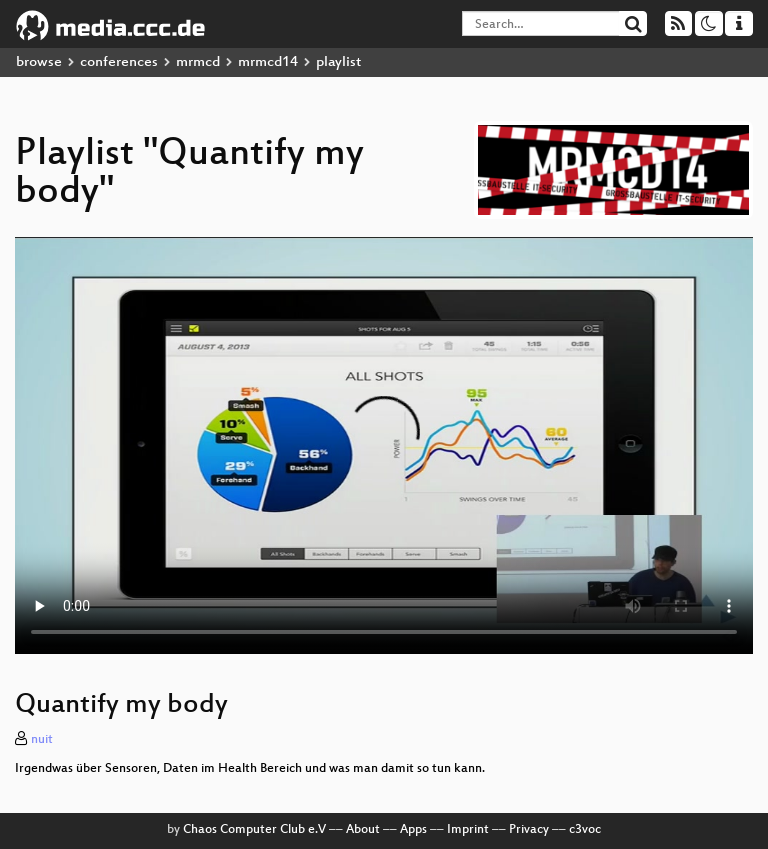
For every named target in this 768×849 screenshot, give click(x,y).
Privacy (529, 830)
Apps (413, 830)
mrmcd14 (268, 62)
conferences (119, 62)
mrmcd (198, 62)
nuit (42, 740)
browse (39, 62)
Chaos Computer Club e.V (254, 830)
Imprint (468, 830)
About (363, 830)
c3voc (585, 830)
